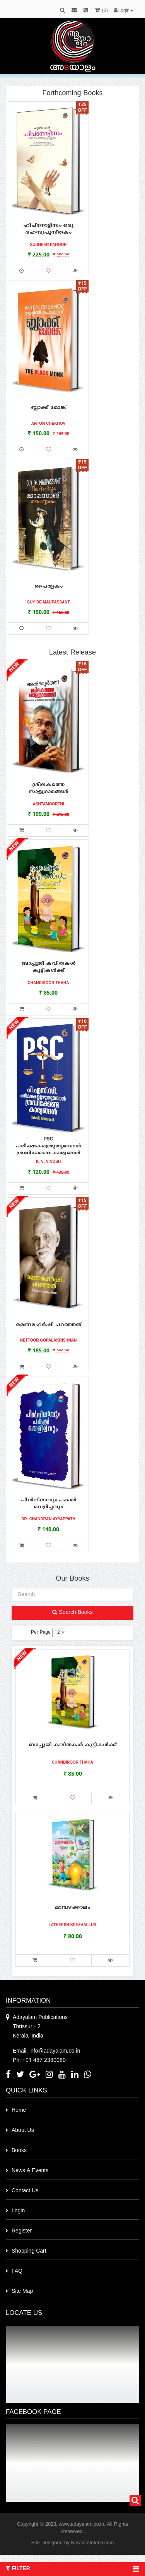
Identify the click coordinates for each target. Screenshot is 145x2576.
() (101, 11)
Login (18, 2211)
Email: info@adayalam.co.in (46, 2051)
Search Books (72, 1612)
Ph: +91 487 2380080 (39, 2060)
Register (22, 2231)
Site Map (22, 2291)
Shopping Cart (29, 2251)
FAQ (17, 2271)
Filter (72, 2569)
